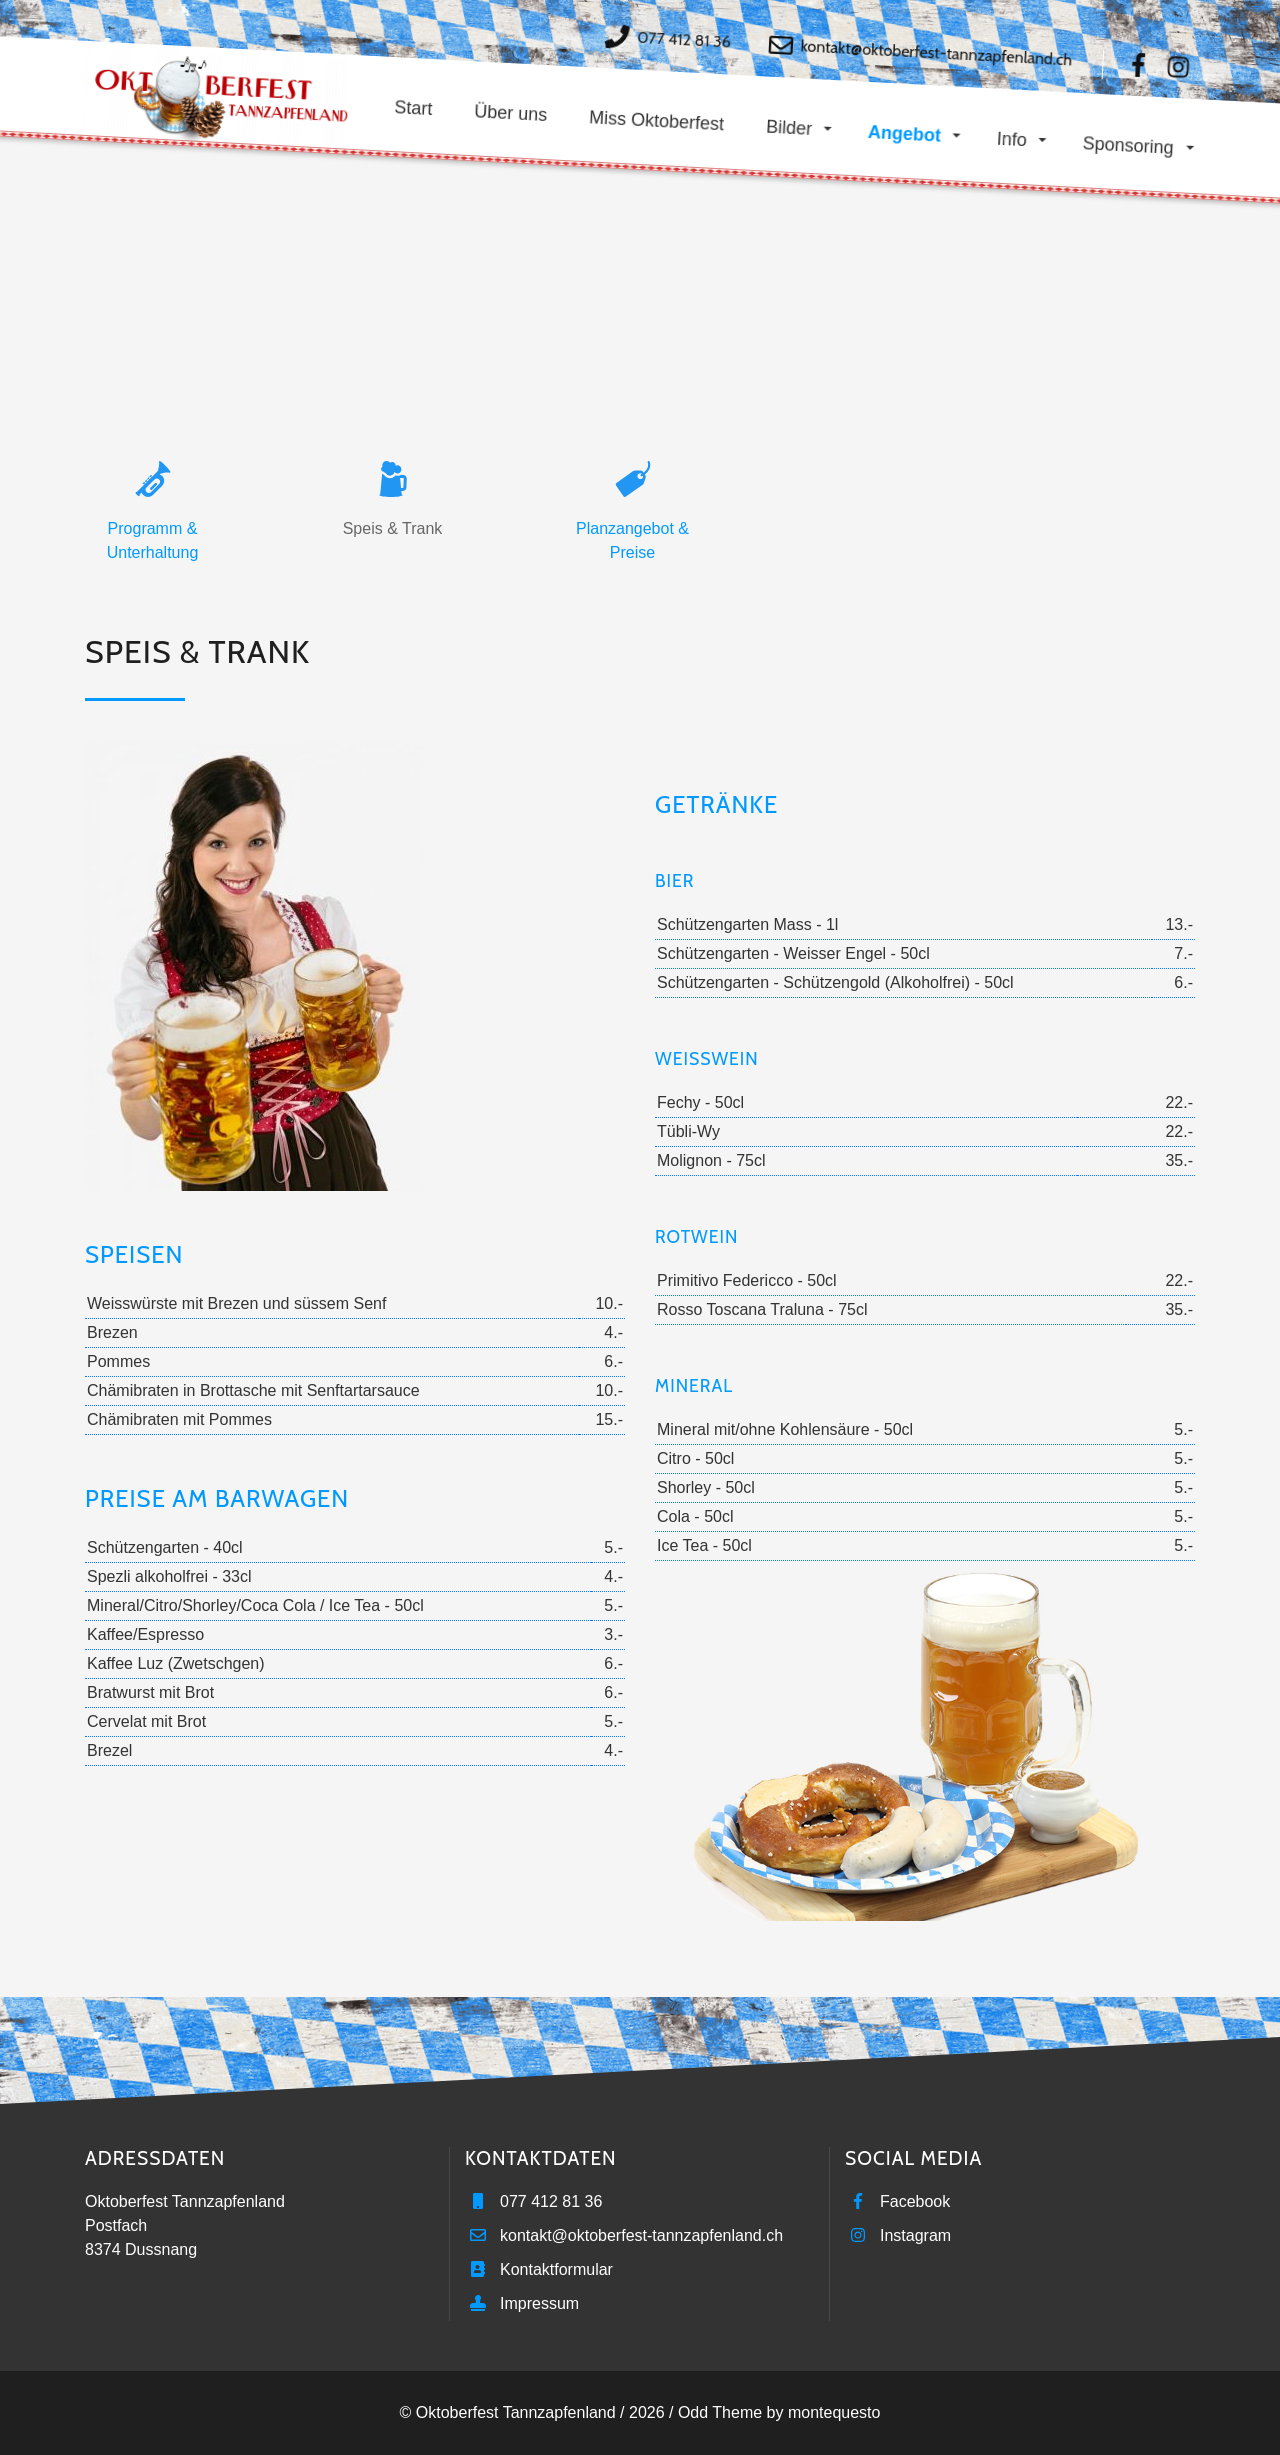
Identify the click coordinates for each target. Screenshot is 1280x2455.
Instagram (915, 2235)
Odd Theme (720, 2412)
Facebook (915, 2201)
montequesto (834, 2412)
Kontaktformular (556, 2269)
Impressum (539, 2303)
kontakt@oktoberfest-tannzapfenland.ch (936, 52)
